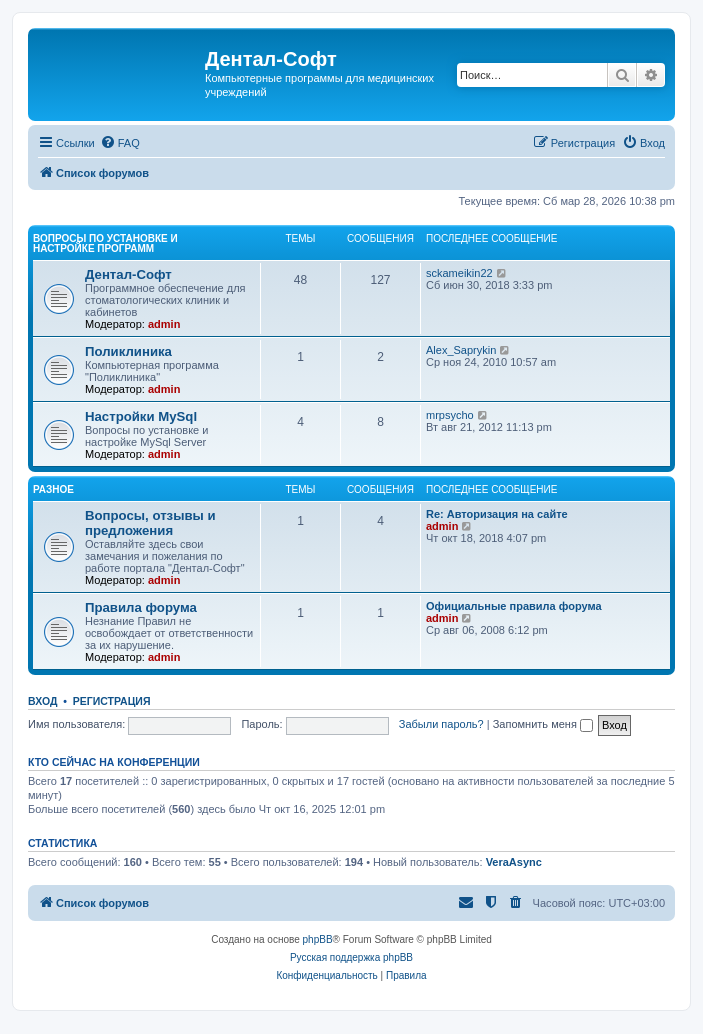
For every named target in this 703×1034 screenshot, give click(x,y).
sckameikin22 (459, 273)
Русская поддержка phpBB (351, 957)
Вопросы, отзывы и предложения (150, 523)
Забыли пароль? (441, 724)
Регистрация (112, 701)
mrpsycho (450, 415)
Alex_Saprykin (461, 350)
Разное (53, 489)
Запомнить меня (543, 724)
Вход (42, 701)
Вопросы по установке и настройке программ (105, 243)
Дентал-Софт (128, 274)
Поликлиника (128, 351)
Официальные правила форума (514, 606)
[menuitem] (120, 143)
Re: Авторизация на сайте (497, 514)
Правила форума (141, 607)
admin (164, 324)
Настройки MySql (141, 416)
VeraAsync (514, 862)
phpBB (318, 939)
